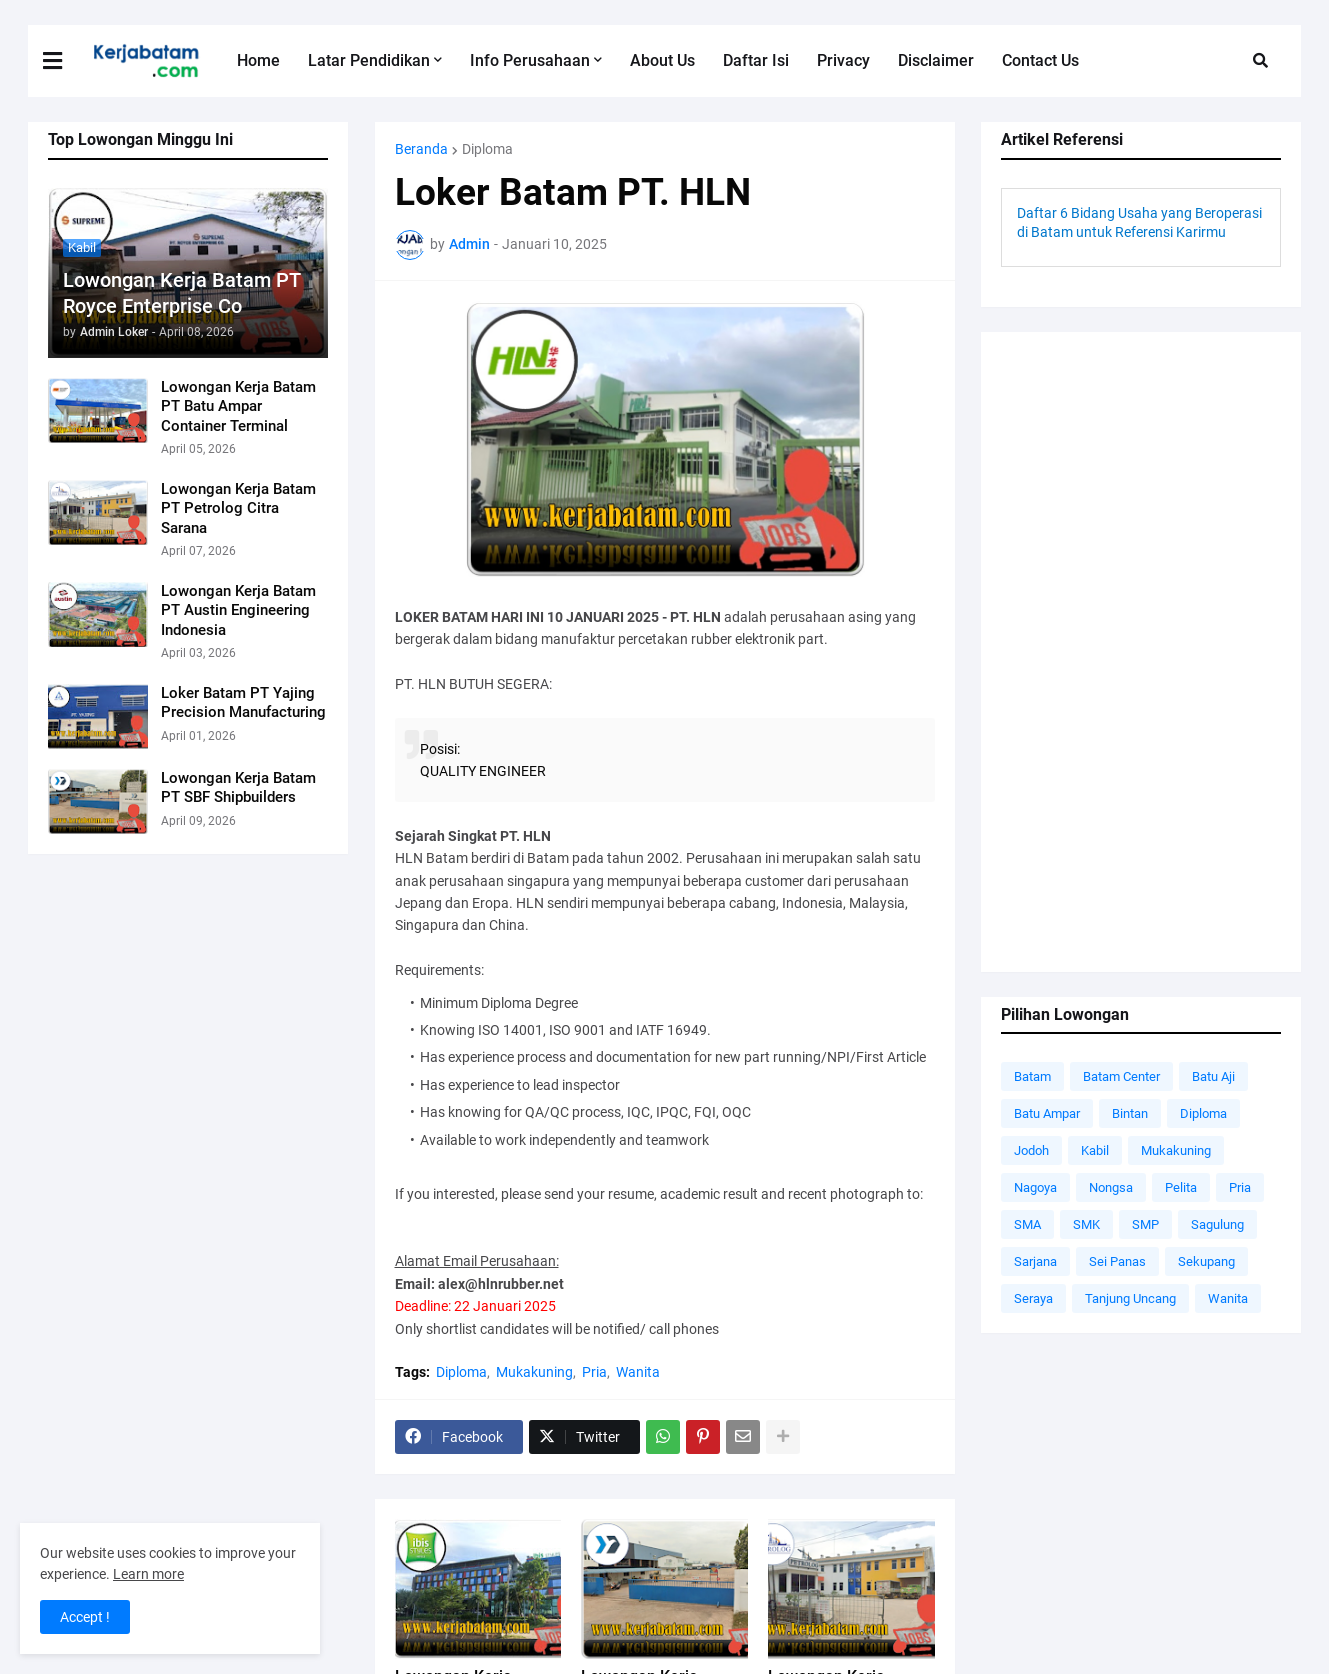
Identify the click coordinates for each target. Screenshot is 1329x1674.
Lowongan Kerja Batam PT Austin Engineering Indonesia (238, 610)
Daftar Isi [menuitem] (756, 60)
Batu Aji (1213, 1076)
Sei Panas (1117, 1261)
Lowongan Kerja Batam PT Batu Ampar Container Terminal (238, 406)
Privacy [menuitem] (843, 60)
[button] (65, 61)
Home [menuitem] (258, 60)
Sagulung (1217, 1224)
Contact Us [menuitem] (1040, 60)
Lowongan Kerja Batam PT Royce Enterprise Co (181, 293)
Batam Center (1121, 1076)
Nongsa (1111, 1187)
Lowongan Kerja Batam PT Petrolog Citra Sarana (238, 508)
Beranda (421, 149)
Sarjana (1035, 1261)
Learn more (148, 1574)
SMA (1027, 1224)
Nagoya (1035, 1187)
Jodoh (1031, 1150)
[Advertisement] (1141, 652)
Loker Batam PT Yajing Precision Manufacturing (243, 703)
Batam (1032, 1076)
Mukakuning (534, 1372)
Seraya (1033, 1298)
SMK (1086, 1224)
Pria (594, 1372)
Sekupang (1206, 1261)
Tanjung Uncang (1130, 1298)
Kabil (1095, 1150)
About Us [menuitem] (662, 60)
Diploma (487, 149)
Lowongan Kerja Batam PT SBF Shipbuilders (238, 788)
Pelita (1181, 1187)
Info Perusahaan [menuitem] (530, 60)
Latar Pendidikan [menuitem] (369, 60)
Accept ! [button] (85, 1617)
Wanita (638, 1372)
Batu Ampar (1047, 1113)
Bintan (1130, 1113)
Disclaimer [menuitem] (936, 60)
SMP (1145, 1224)
